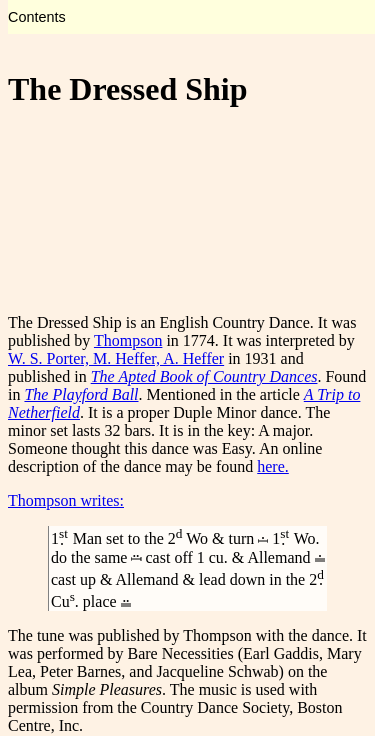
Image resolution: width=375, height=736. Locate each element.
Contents (37, 17)
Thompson (128, 340)
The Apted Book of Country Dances (204, 376)
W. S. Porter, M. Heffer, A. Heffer (116, 358)
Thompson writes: (66, 500)
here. (273, 466)
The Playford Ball (81, 394)
